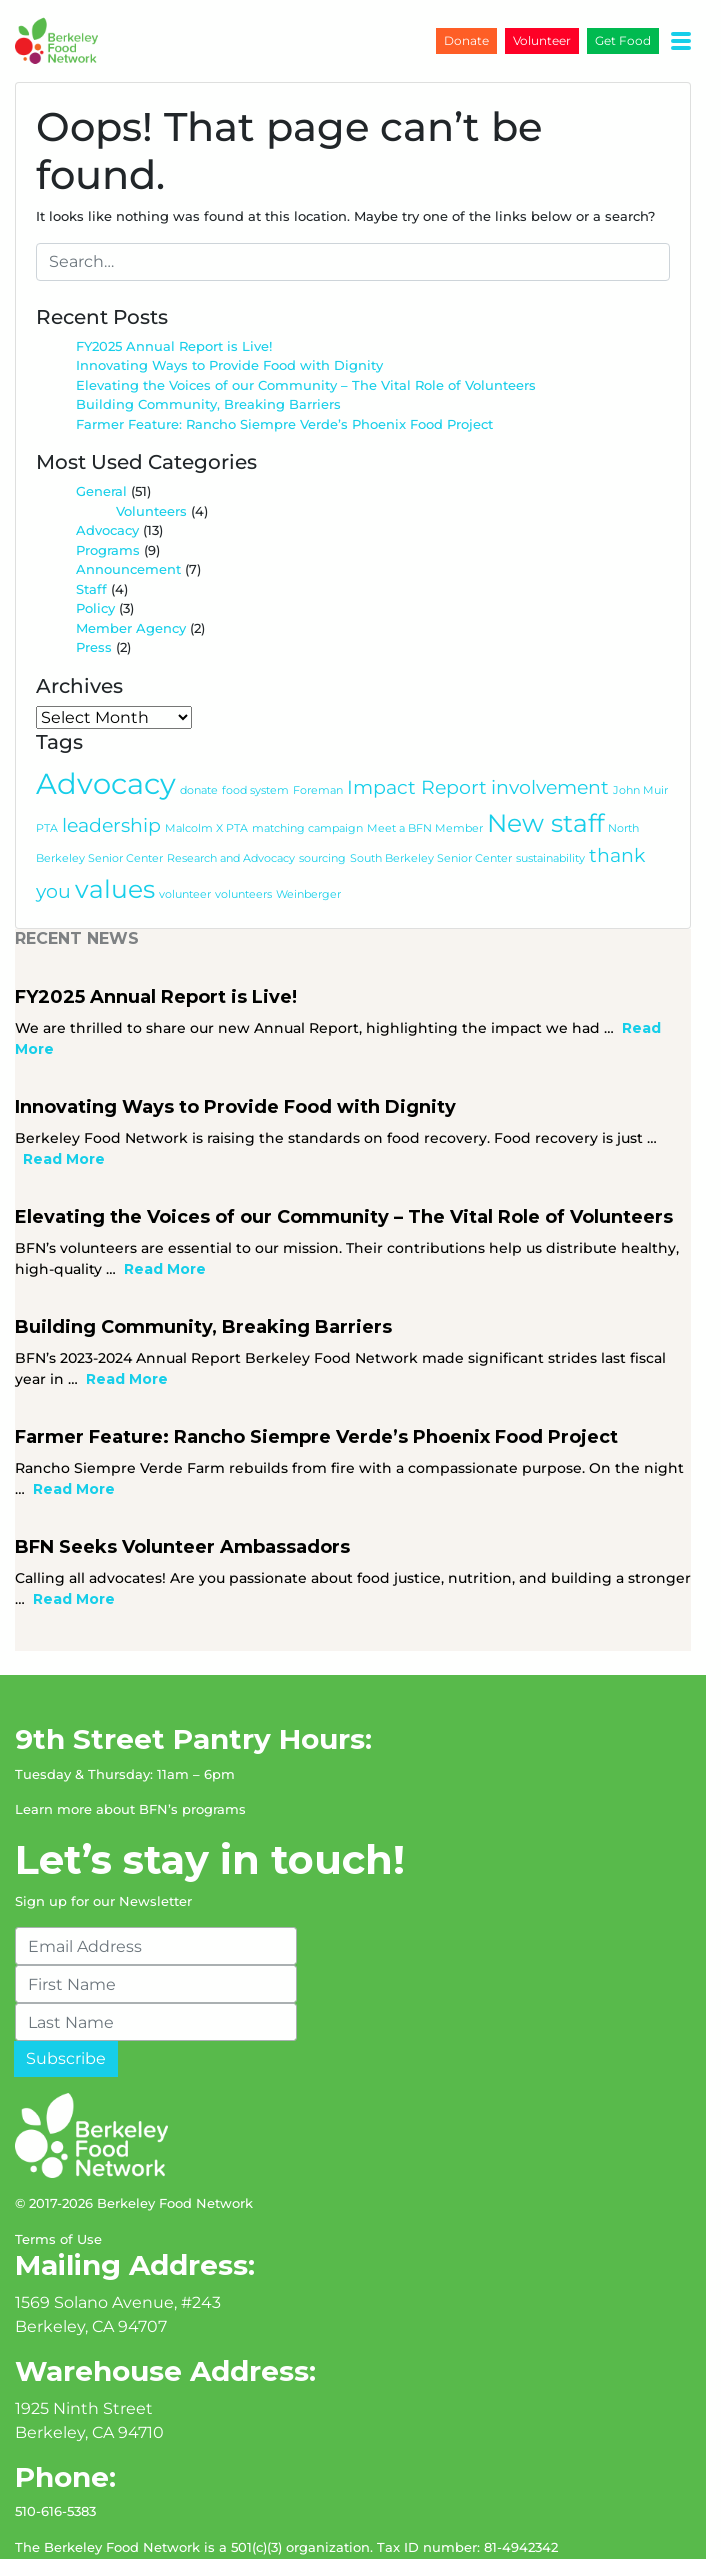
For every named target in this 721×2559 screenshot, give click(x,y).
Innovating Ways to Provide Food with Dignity (229, 317)
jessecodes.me (116, 2533)
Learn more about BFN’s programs (130, 1740)
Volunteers (151, 463)
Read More (663, 980)
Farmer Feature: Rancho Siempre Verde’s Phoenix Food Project (284, 376)
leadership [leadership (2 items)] (111, 777)
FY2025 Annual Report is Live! (174, 298)
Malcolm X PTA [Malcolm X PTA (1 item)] (206, 780)
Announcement (128, 521)
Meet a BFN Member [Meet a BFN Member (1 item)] (425, 780)
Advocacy (107, 482)
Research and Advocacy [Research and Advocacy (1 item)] (231, 810)
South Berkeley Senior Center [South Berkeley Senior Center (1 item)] (431, 810)
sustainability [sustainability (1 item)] (550, 810)
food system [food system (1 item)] (255, 742)
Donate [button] (481, 40)
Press (94, 599)
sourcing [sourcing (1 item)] (322, 810)
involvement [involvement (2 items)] (550, 739)
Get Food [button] (638, 40)
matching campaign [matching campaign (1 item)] (307, 780)
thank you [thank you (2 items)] (637, 807)
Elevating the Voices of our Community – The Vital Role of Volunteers (308, 337)
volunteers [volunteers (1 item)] (204, 846)
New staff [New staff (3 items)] (545, 775)
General (101, 443)
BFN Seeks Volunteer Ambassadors (182, 1478)
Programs (108, 502)
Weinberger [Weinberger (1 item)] (269, 846)
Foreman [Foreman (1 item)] (318, 742)
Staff (91, 541)
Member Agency (131, 580)
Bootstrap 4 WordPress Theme (361, 2533)
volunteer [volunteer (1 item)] (146, 846)
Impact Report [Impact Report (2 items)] (417, 739)
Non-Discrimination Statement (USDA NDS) (160, 2513)
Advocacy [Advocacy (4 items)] (106, 735)
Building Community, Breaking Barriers (208, 356)
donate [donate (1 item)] (199, 742)
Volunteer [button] (557, 40)
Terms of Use (58, 2170)
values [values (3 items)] (76, 841)
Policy (95, 560)
